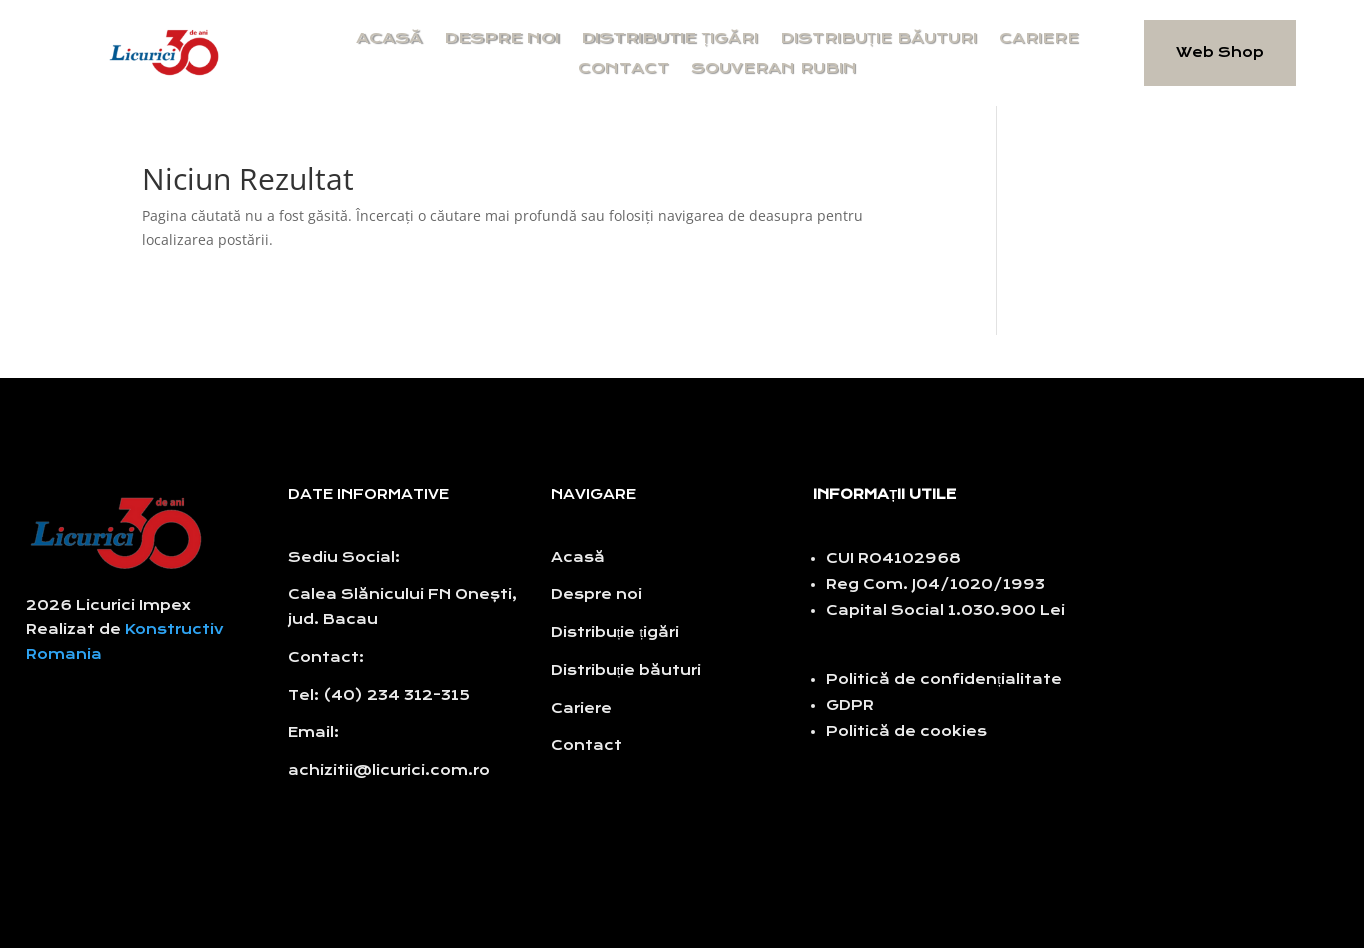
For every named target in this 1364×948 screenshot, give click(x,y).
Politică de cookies (906, 731)
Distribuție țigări (615, 632)
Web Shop (1220, 52)
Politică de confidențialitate (944, 679)
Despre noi (501, 39)
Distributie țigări (669, 39)
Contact (623, 69)
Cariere (1039, 39)
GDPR (850, 705)
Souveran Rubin (774, 69)
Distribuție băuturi (878, 39)
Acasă (389, 39)
